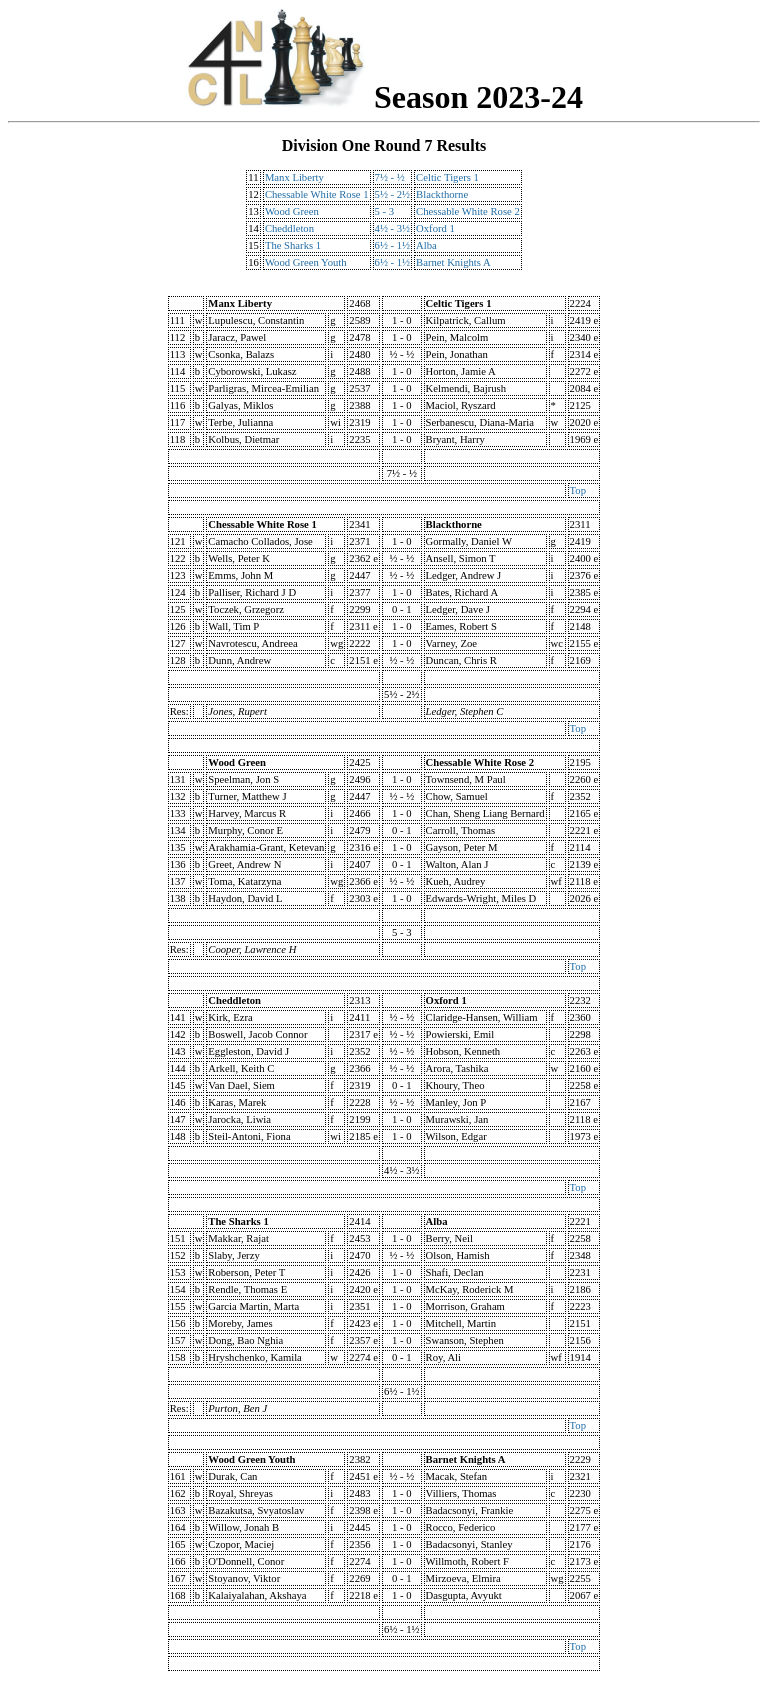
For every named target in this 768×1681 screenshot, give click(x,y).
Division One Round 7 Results (384, 145)
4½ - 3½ (393, 228)
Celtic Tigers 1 (447, 177)
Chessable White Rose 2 (468, 211)
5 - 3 (385, 211)
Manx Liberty (294, 177)
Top (578, 490)
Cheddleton (289, 228)
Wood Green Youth (306, 262)
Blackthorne (442, 194)
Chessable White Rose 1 (317, 194)
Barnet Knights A (453, 262)
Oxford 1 (435, 228)
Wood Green (292, 211)
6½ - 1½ (393, 245)
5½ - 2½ (393, 194)
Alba (426, 245)
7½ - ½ (390, 177)
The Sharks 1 (293, 245)
